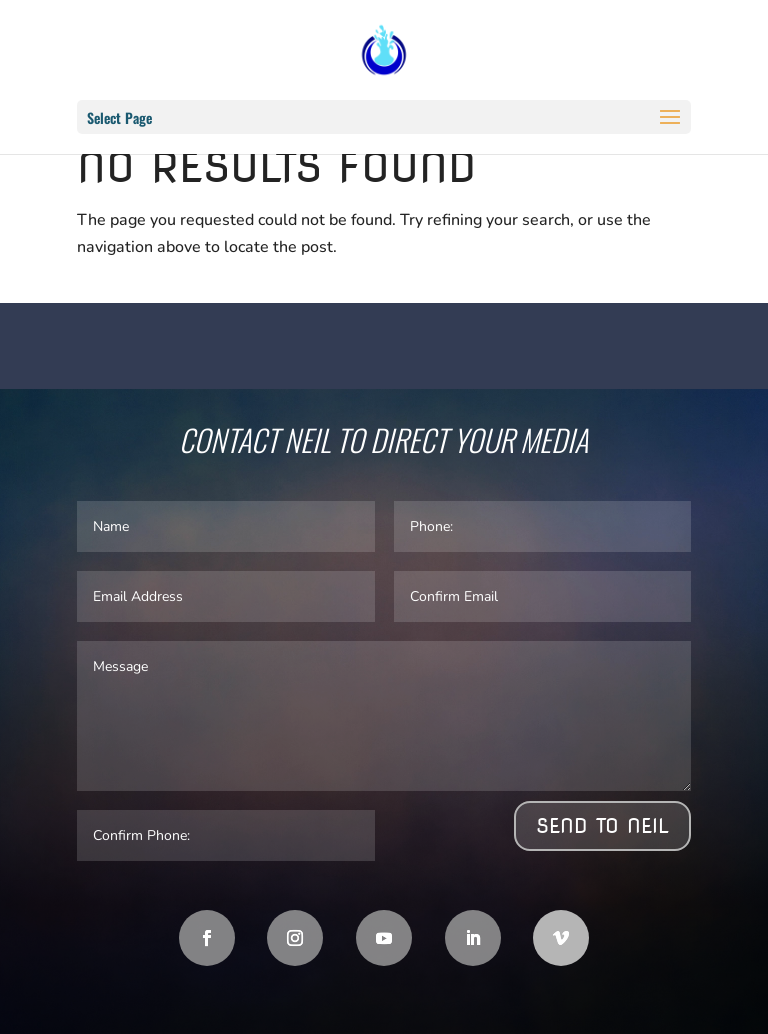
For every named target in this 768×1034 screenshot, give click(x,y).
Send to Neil (602, 826)
